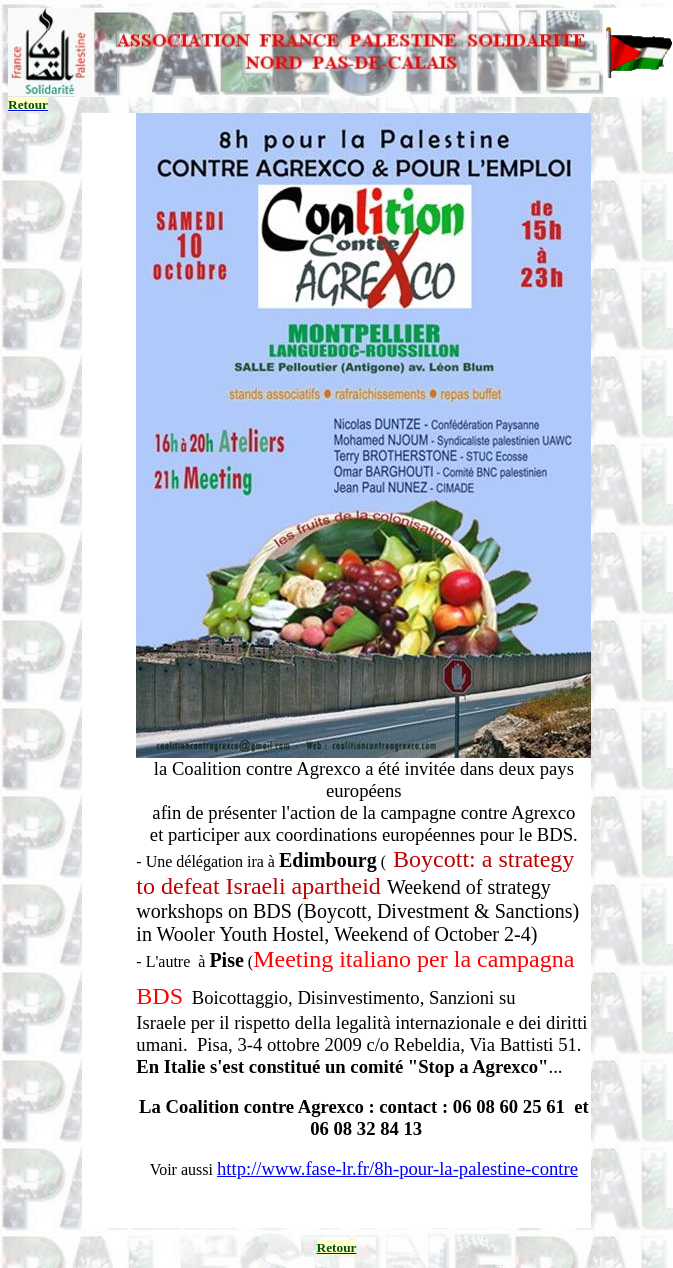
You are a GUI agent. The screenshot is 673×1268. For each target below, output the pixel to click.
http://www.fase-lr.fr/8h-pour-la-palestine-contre (397, 1168)
